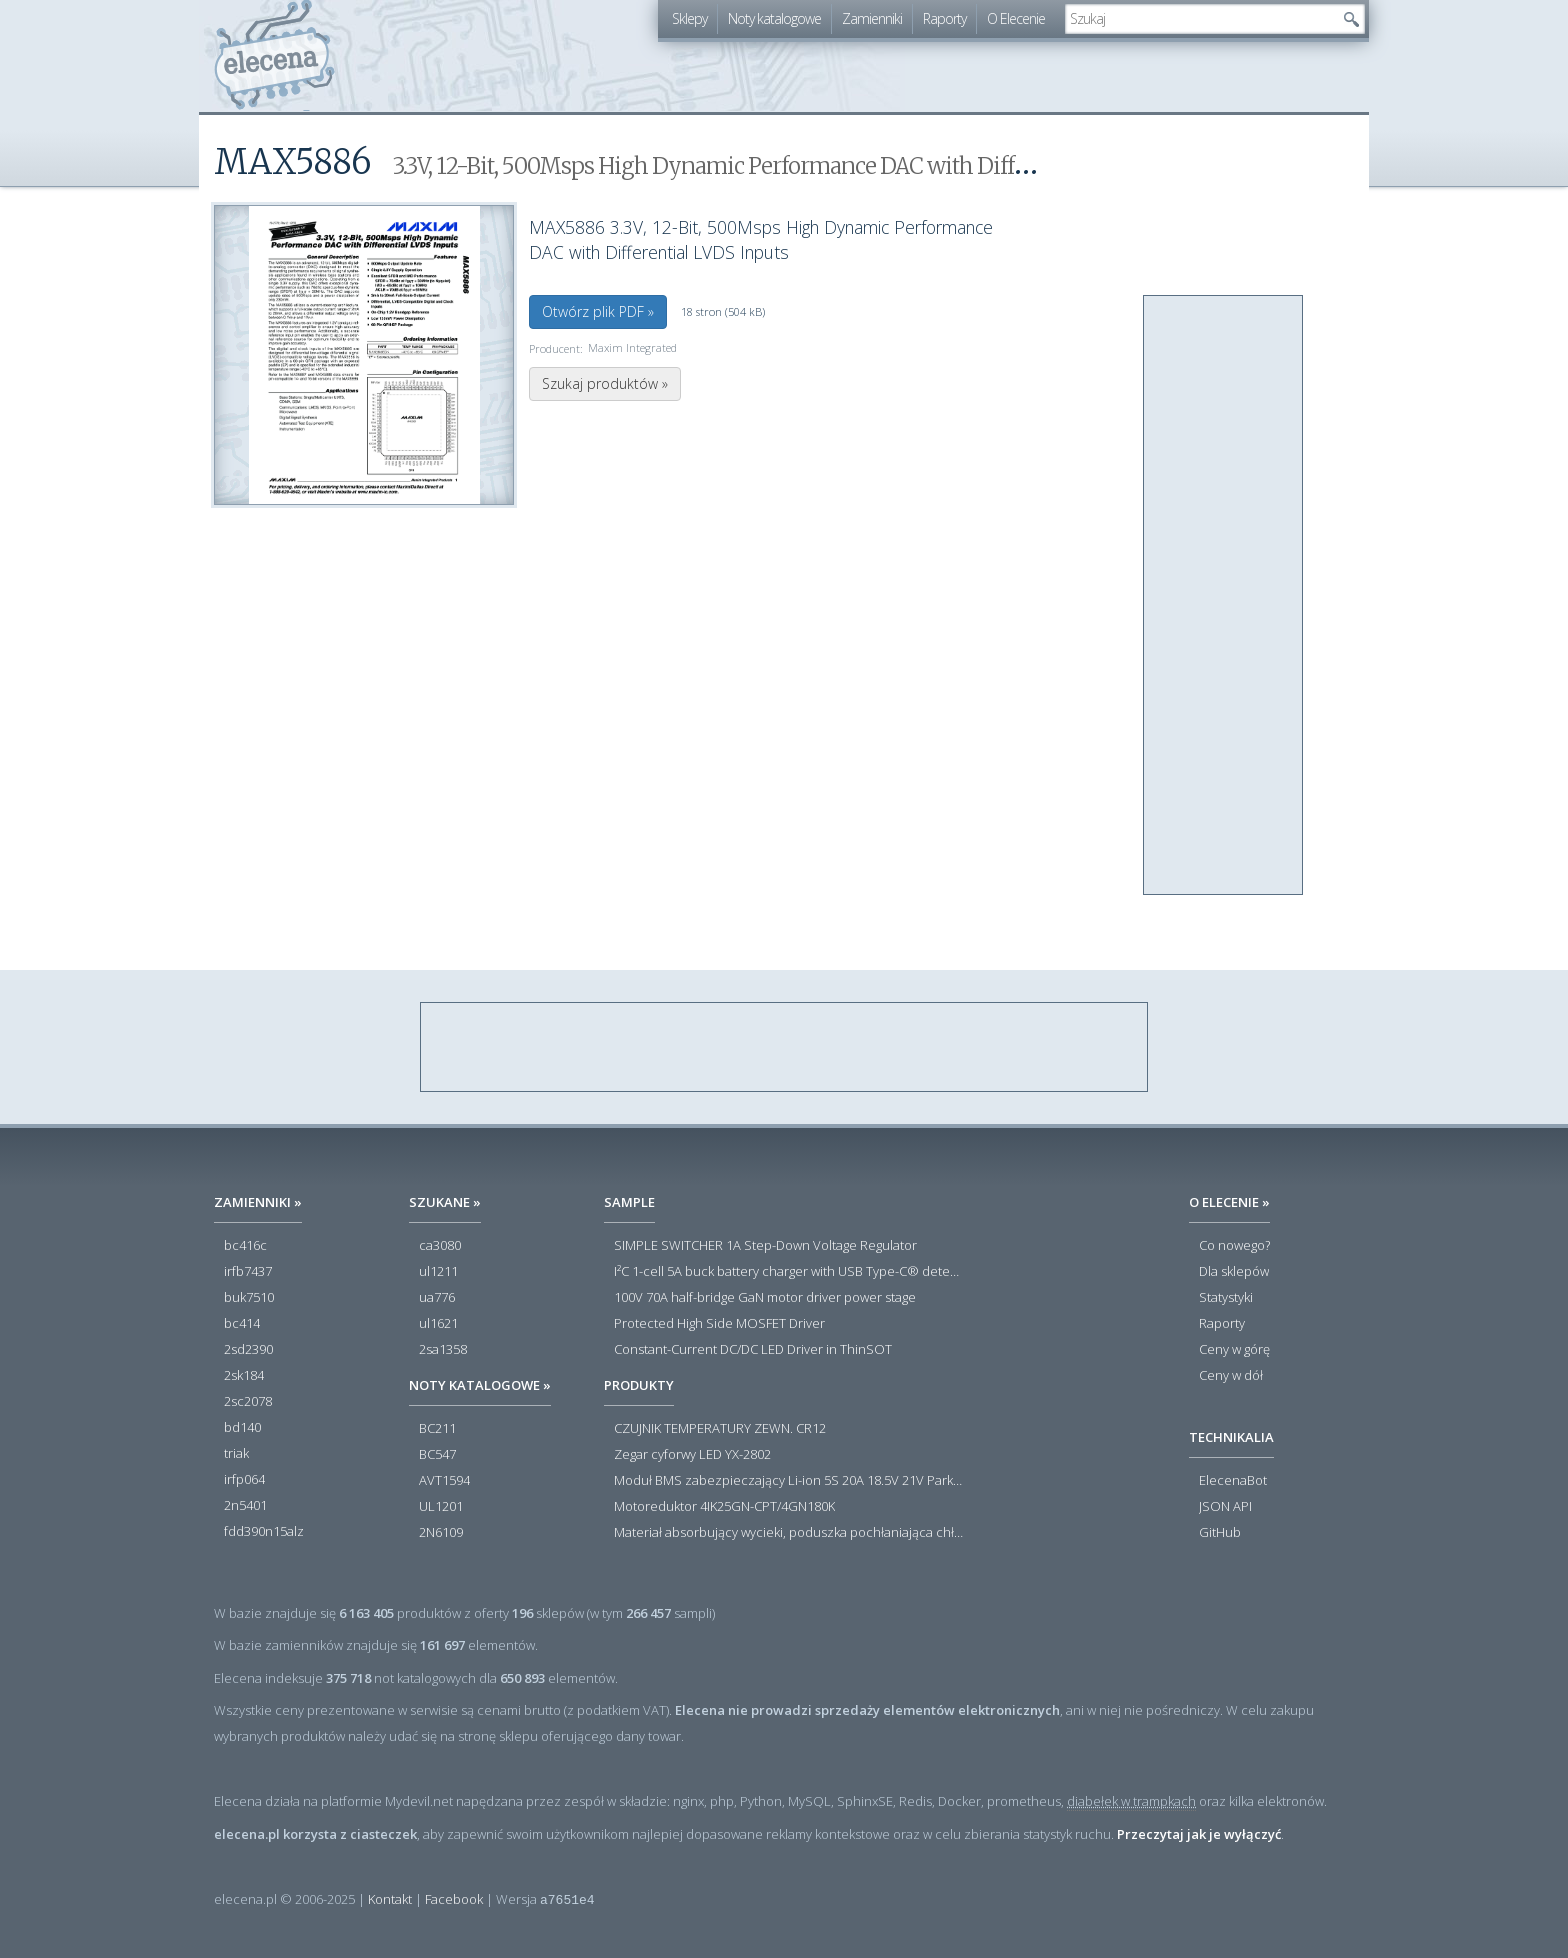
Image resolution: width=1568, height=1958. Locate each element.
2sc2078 (248, 1402)
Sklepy (689, 18)
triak (236, 1454)
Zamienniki (872, 18)
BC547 (437, 1455)
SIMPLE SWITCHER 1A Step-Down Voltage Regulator (765, 1246)
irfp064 (244, 1480)
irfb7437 (248, 1272)
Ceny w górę (1234, 1350)
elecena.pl (274, 55)
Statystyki (1226, 1298)
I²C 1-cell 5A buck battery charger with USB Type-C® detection (789, 1272)
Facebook (454, 1899)
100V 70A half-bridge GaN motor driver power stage (765, 1298)
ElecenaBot (1233, 1481)
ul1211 (438, 1272)
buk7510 (249, 1298)
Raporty (944, 18)
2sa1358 (443, 1350)
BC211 (437, 1429)
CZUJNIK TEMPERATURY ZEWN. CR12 (720, 1429)
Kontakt (390, 1899)
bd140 (242, 1428)
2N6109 (441, 1533)
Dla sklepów (1234, 1272)
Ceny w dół (1231, 1376)
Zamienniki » (258, 1202)
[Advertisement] (1224, 596)
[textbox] (1200, 19)
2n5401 (245, 1506)
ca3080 (440, 1246)
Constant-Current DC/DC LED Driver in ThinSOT (753, 1350)
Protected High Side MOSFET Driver (719, 1324)
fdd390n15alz (264, 1532)
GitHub (1220, 1533)
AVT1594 (444, 1481)
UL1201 (441, 1507)
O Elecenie (1016, 18)
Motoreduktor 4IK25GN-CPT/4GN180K (724, 1507)
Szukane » (445, 1202)
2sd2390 (248, 1350)
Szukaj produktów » (605, 383)
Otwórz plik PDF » (598, 311)
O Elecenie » (1229, 1202)
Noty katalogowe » (480, 1385)
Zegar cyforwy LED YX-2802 (692, 1455)
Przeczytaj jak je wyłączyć (1199, 1834)
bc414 (242, 1324)
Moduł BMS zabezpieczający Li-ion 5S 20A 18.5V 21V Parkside (789, 1481)
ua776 (437, 1298)
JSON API (1225, 1507)
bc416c (245, 1246)
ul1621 (438, 1324)
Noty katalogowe (774, 18)
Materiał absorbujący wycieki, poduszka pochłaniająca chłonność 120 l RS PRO (789, 1533)
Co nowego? (1234, 1246)
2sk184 (244, 1376)
